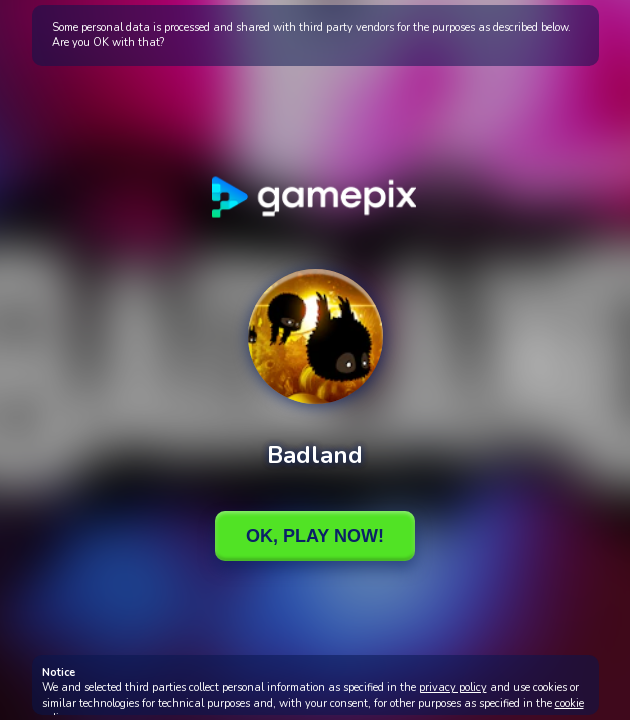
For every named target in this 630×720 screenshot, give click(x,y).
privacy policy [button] (453, 687)
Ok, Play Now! (315, 536)
